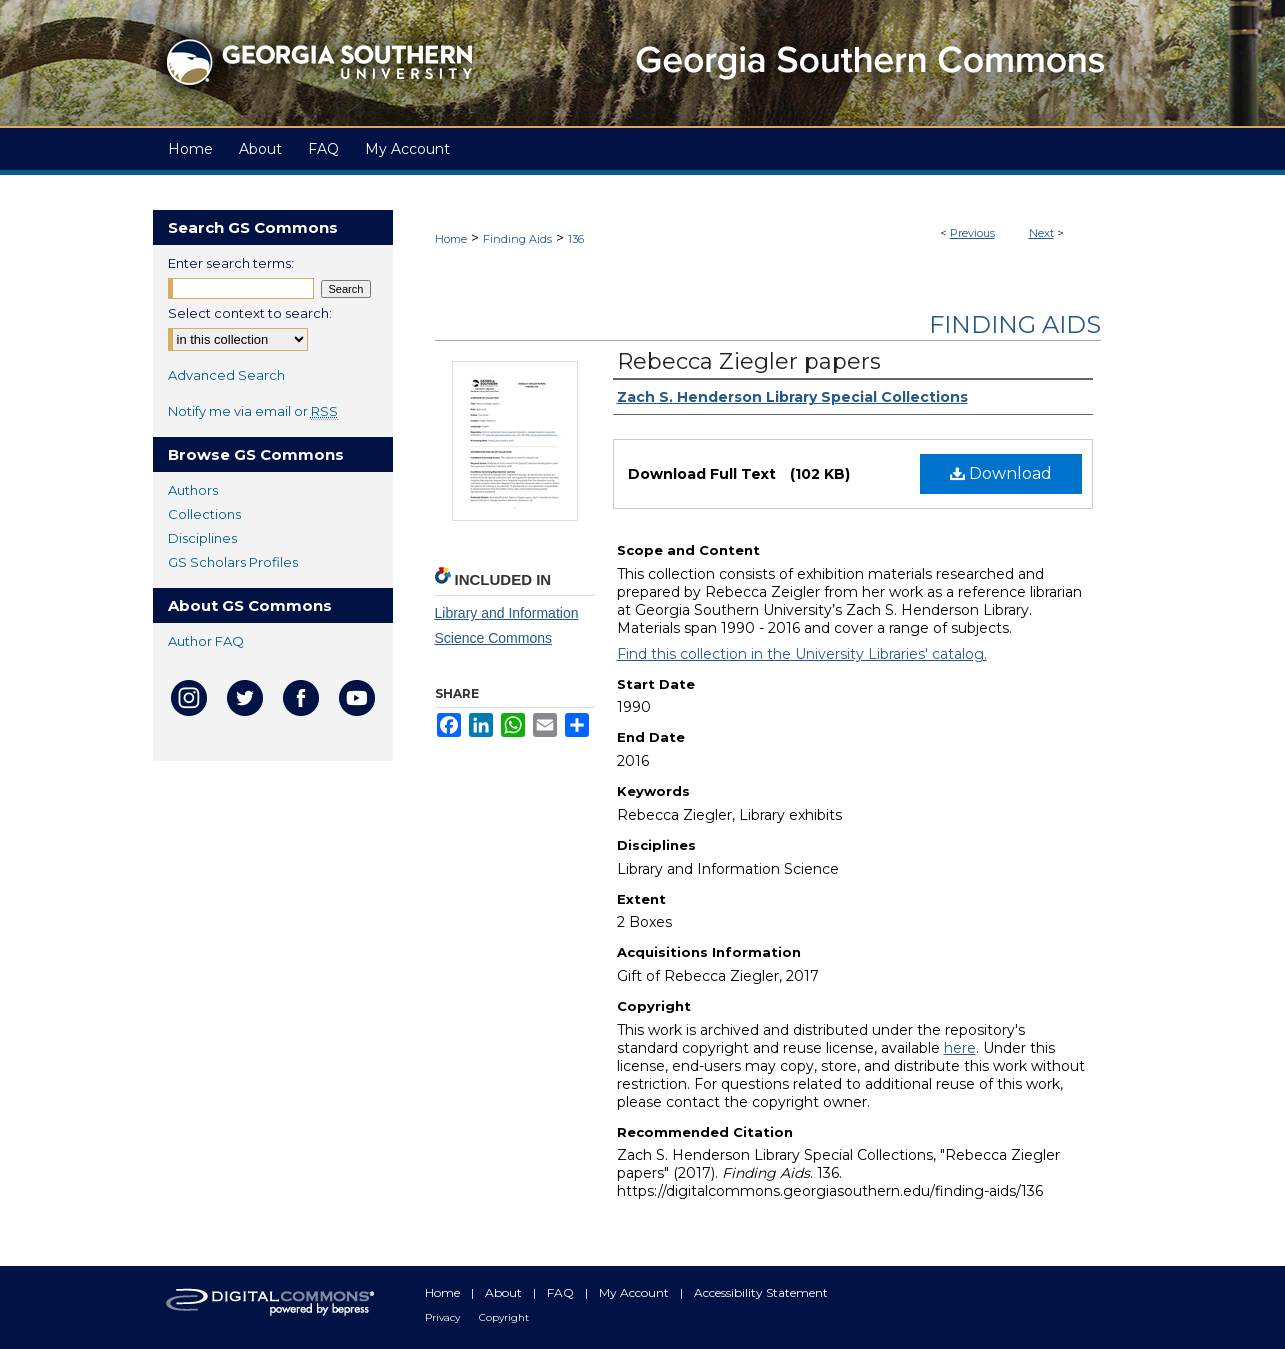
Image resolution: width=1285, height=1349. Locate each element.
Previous (972, 233)
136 (576, 239)
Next (1041, 233)
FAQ (562, 1292)
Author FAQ (206, 641)
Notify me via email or (253, 411)
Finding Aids (517, 239)
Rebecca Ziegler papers (749, 361)
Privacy (444, 1317)
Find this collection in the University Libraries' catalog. (802, 654)
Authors (193, 490)
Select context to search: (250, 313)
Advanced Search (226, 375)
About (505, 1292)
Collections (204, 514)
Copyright (504, 1317)
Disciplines (202, 538)
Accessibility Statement (761, 1292)
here (960, 1048)
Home (451, 239)
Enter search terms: (231, 263)
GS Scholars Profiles (233, 562)
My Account (635, 1292)
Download (1001, 473)
